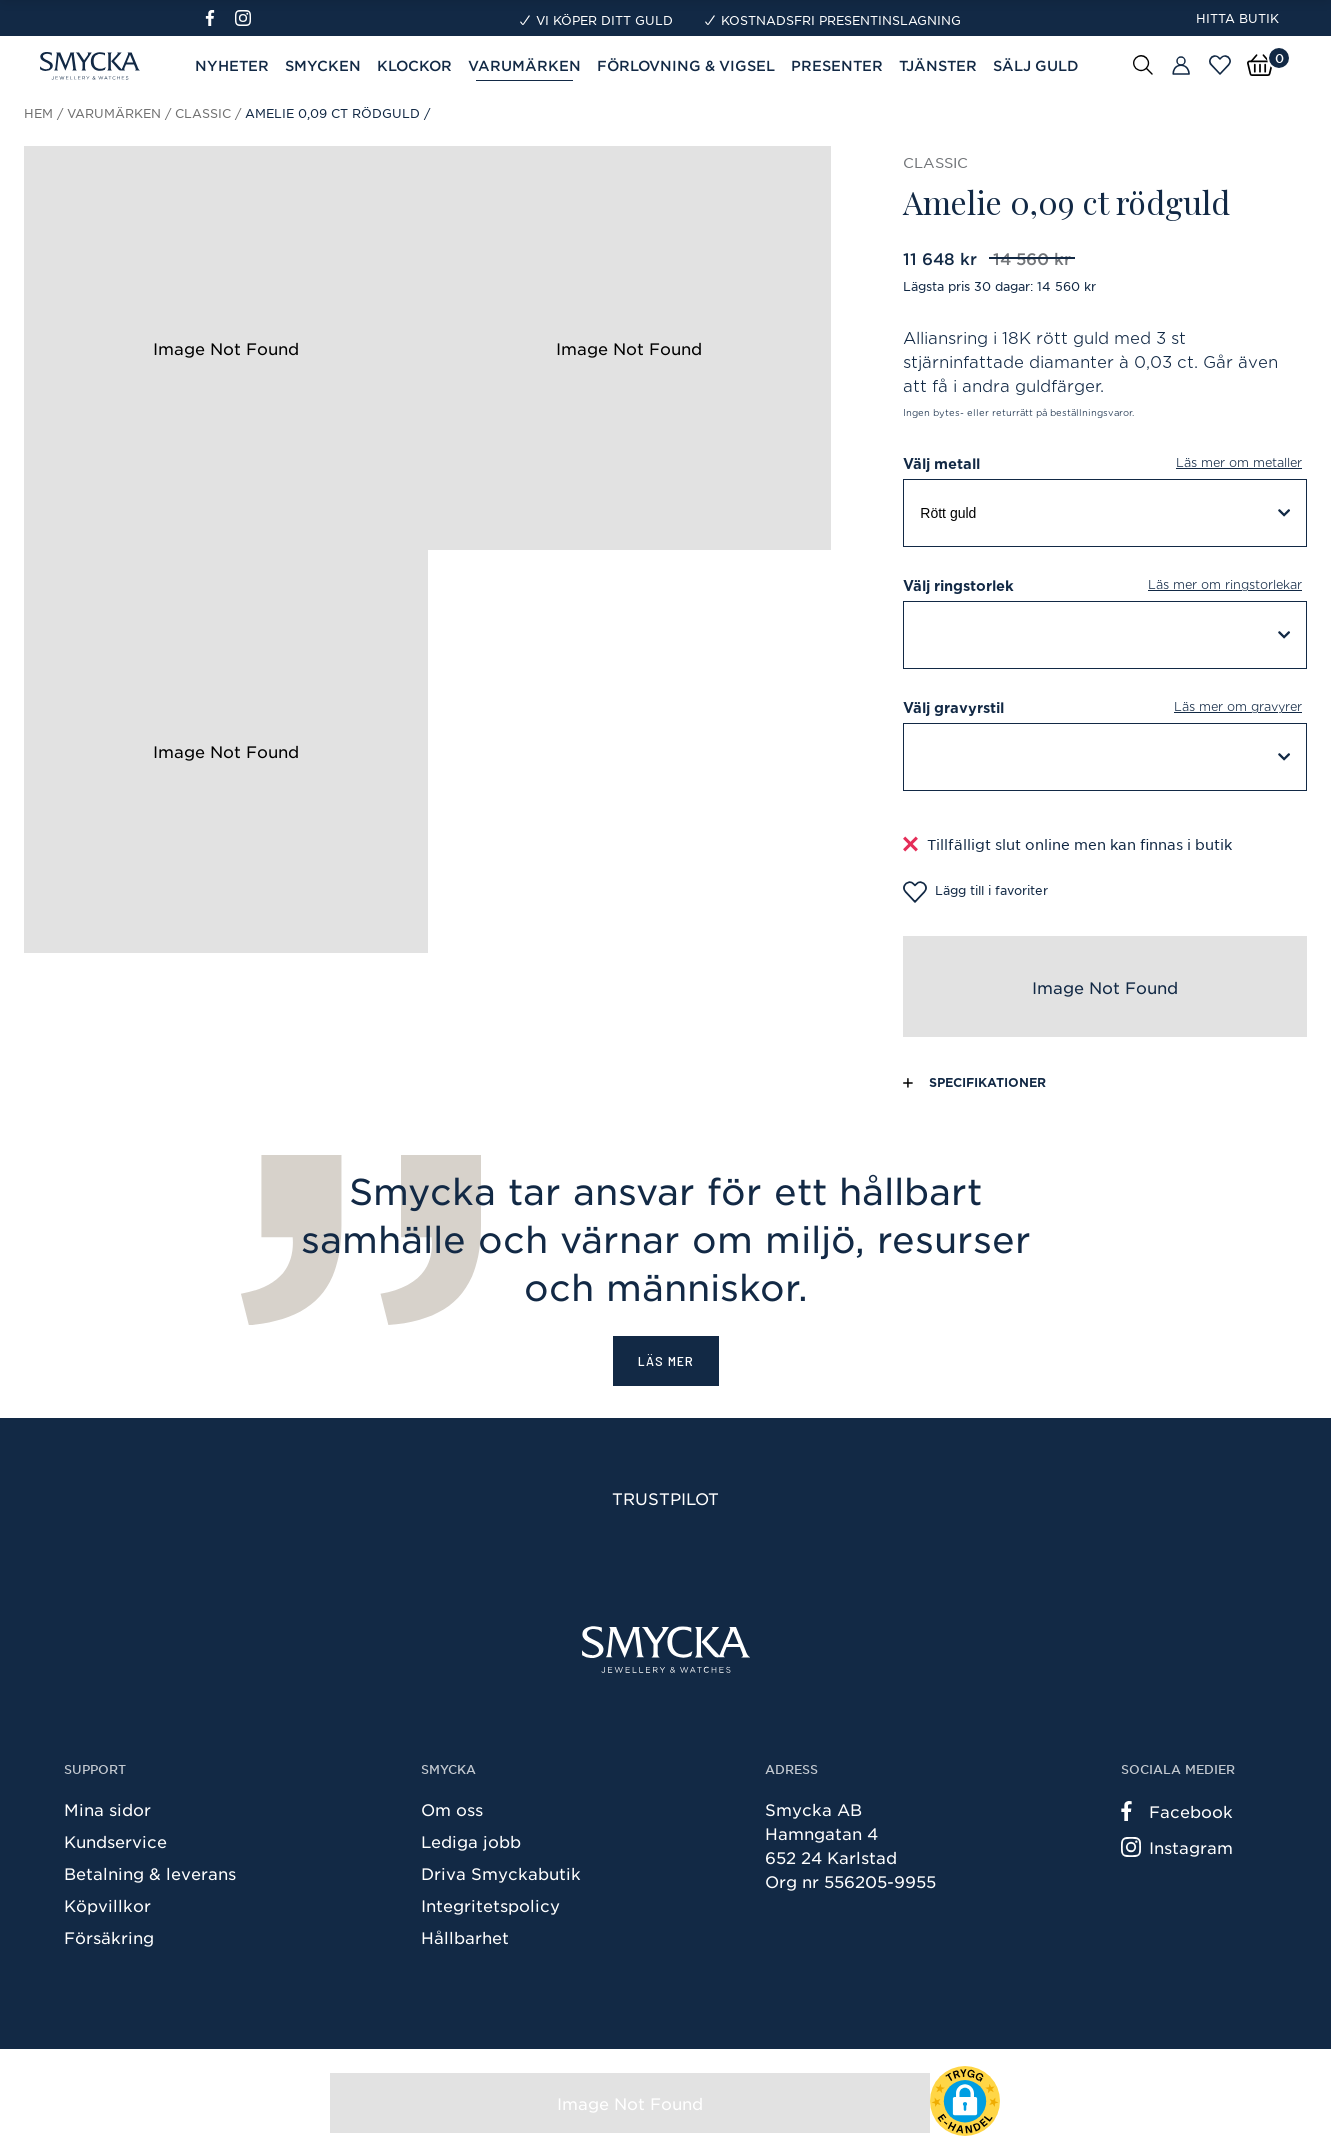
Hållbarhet (465, 1937)
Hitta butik (1237, 18)
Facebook (1177, 1811)
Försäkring (109, 1937)
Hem (38, 113)
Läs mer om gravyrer (1238, 706)
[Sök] (1143, 64)
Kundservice (115, 1841)
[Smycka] (666, 1649)
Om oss (452, 1809)
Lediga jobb (471, 1841)
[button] (965, 2101)
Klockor (414, 65)
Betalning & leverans (150, 1873)
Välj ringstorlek (1105, 586)
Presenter (837, 65)
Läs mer (666, 1360)
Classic (203, 113)
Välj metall (1105, 464)
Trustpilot (665, 1498)
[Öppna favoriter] (1220, 65)
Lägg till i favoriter (975, 892)
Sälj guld (1036, 65)
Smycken (323, 65)
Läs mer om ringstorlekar (1225, 584)
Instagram (1177, 1847)
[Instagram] (247, 18)
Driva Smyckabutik (501, 1873)
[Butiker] (1181, 66)
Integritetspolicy (490, 1905)
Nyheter (232, 65)
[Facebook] (218, 18)
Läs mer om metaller (1239, 462)
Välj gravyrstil (1105, 708)
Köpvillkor (107, 1905)
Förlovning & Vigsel (686, 65)
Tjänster (938, 65)
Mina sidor (107, 1809)
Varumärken (114, 113)
